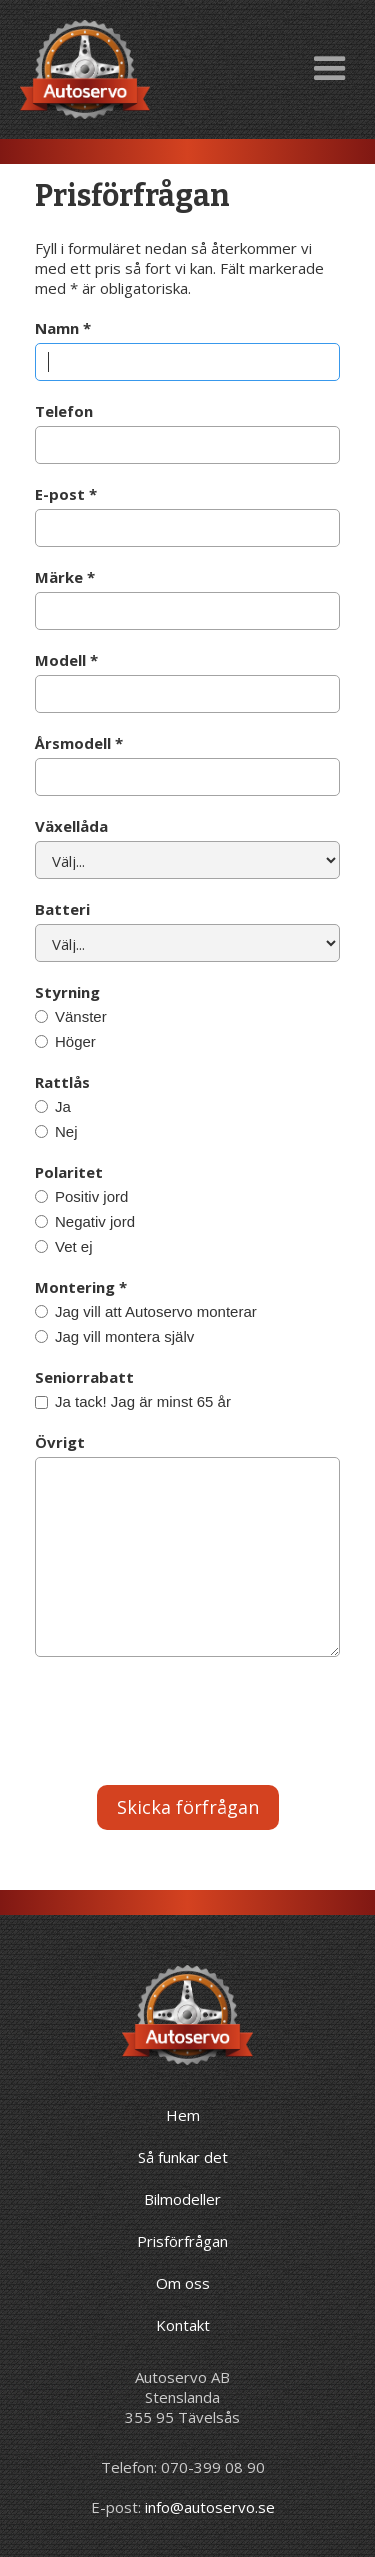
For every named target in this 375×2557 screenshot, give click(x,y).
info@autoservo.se (210, 2507)
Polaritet (69, 1172)
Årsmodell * (79, 743)
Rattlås (62, 1082)
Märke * (65, 577)
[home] (80, 69)
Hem (183, 2115)
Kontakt (183, 2325)
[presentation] (187, 1726)
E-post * (66, 494)
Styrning (67, 992)
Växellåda (71, 826)
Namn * (63, 328)
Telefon (64, 411)
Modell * (66, 660)
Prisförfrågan (182, 2241)
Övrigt (60, 1442)
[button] (330, 69)
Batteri (62, 909)
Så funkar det (183, 2157)
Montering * (81, 1287)
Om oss (183, 2283)
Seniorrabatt (84, 1377)
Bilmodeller (182, 2199)
